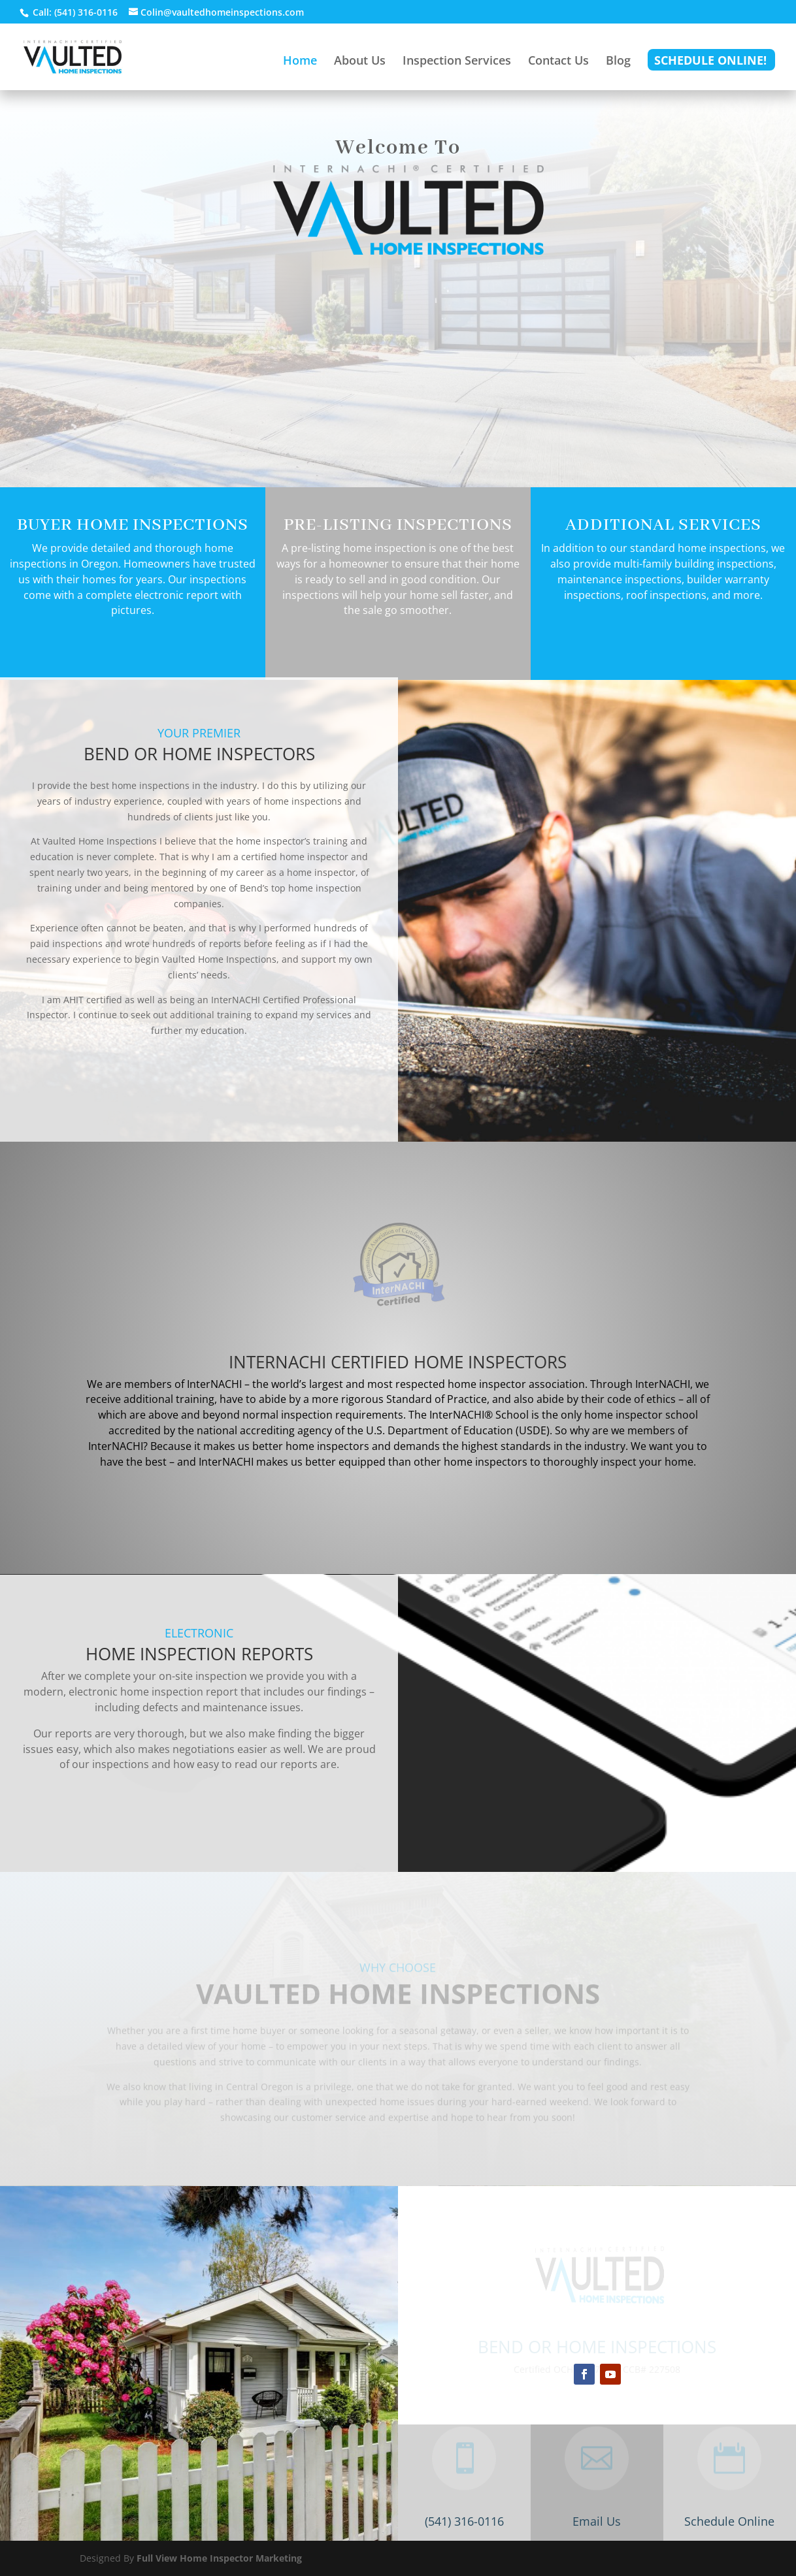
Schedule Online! (710, 62)
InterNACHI (662, 1384)
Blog (618, 62)
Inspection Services (457, 62)
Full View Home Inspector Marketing (219, 2558)
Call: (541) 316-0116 (74, 12)
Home (300, 62)
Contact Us (558, 62)
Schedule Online (729, 2521)
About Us (360, 62)
